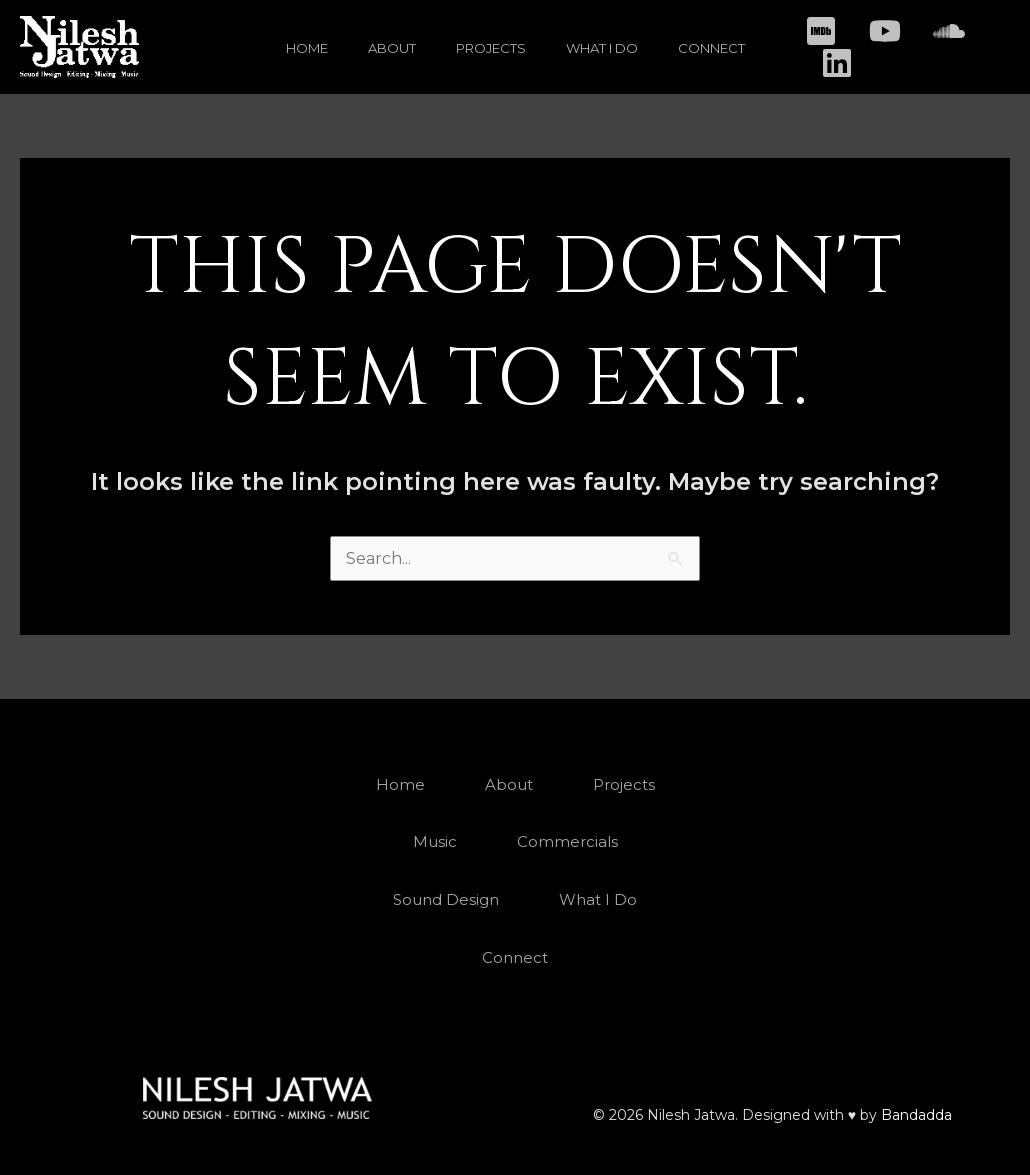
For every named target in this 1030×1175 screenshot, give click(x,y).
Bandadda (916, 1115)
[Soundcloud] (949, 31)
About (392, 48)
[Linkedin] (837, 63)
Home (307, 48)
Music (435, 841)
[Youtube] (885, 31)
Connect (711, 48)
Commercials (567, 841)
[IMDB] (821, 31)
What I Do (602, 48)
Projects (491, 48)
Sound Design (446, 899)
